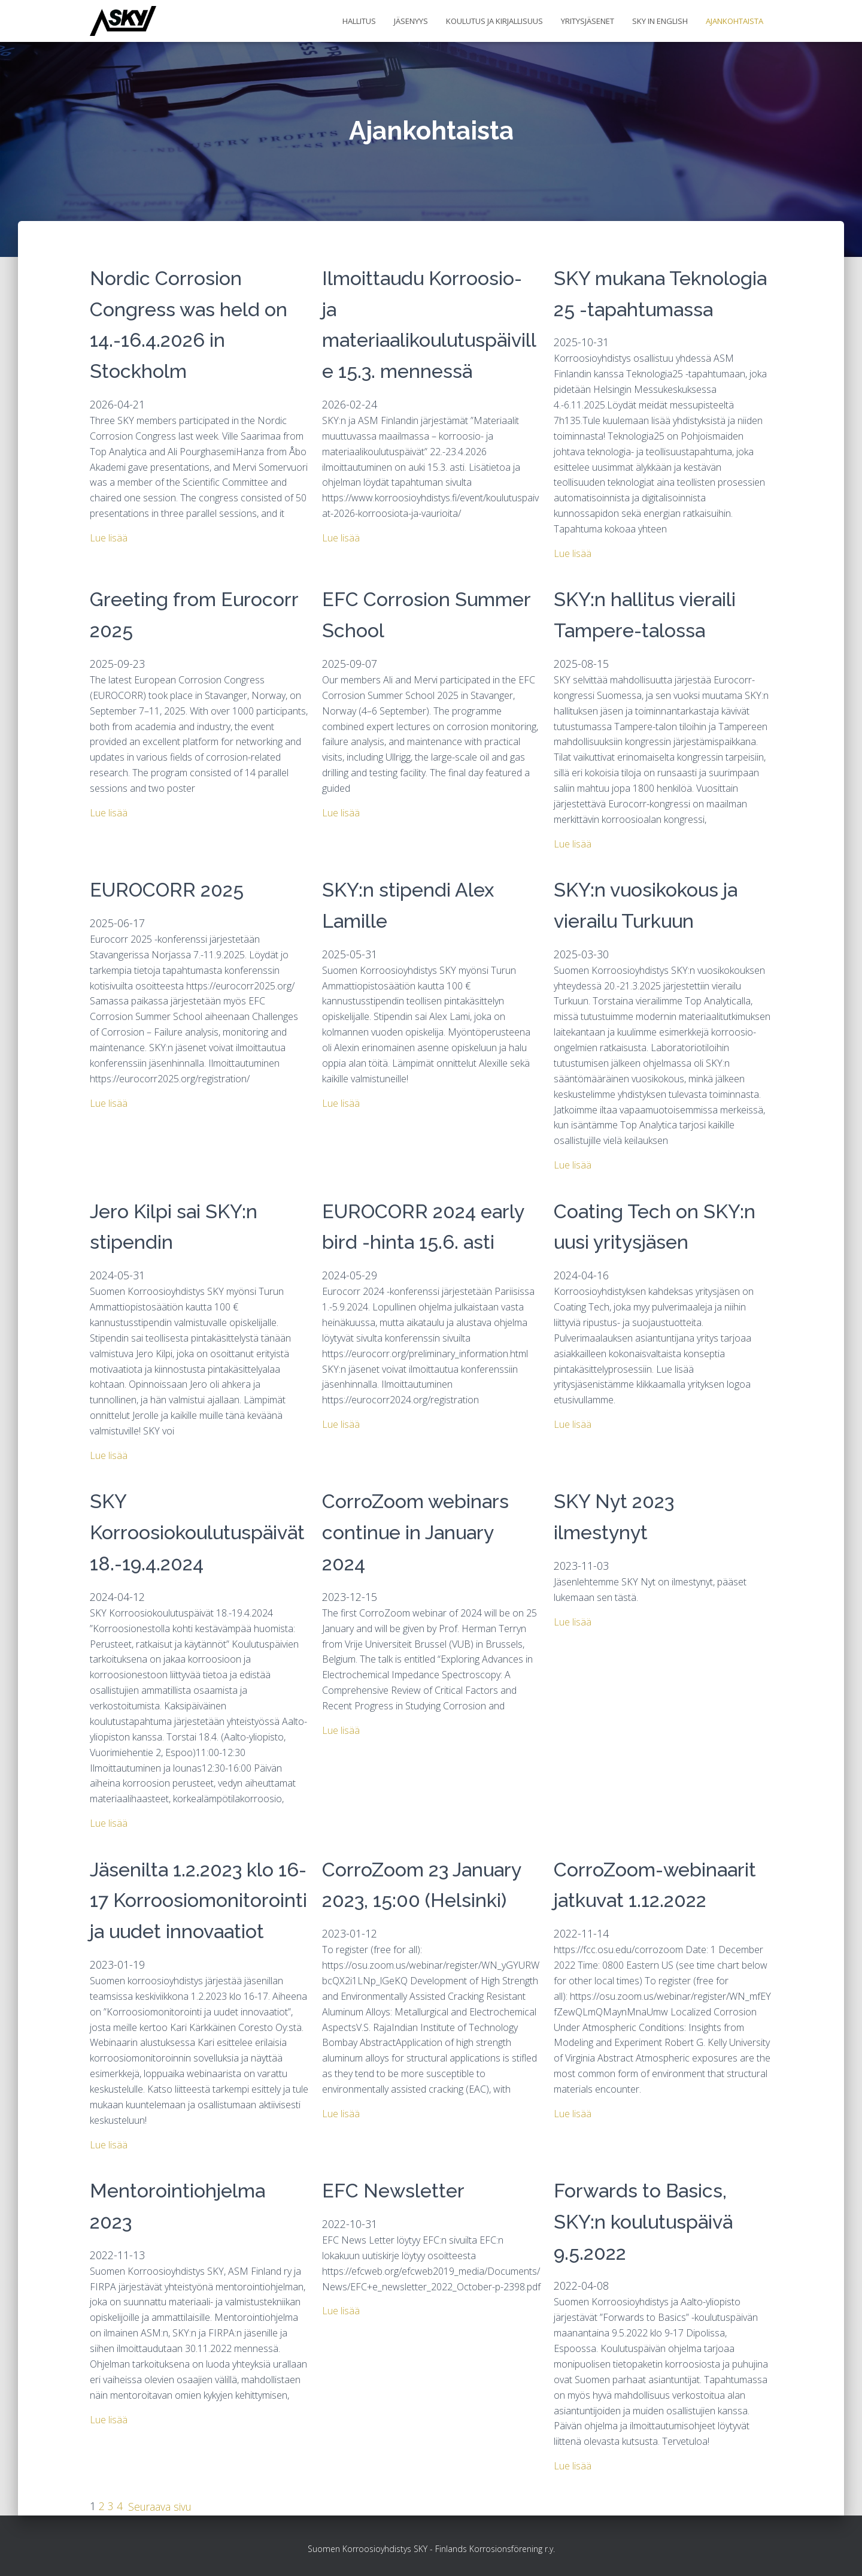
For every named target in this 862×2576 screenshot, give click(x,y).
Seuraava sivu (160, 2506)
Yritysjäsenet (587, 21)
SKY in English (660, 21)
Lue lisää (109, 537)
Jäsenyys (411, 21)
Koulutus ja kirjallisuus (494, 21)
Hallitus (359, 21)
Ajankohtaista (734, 21)
